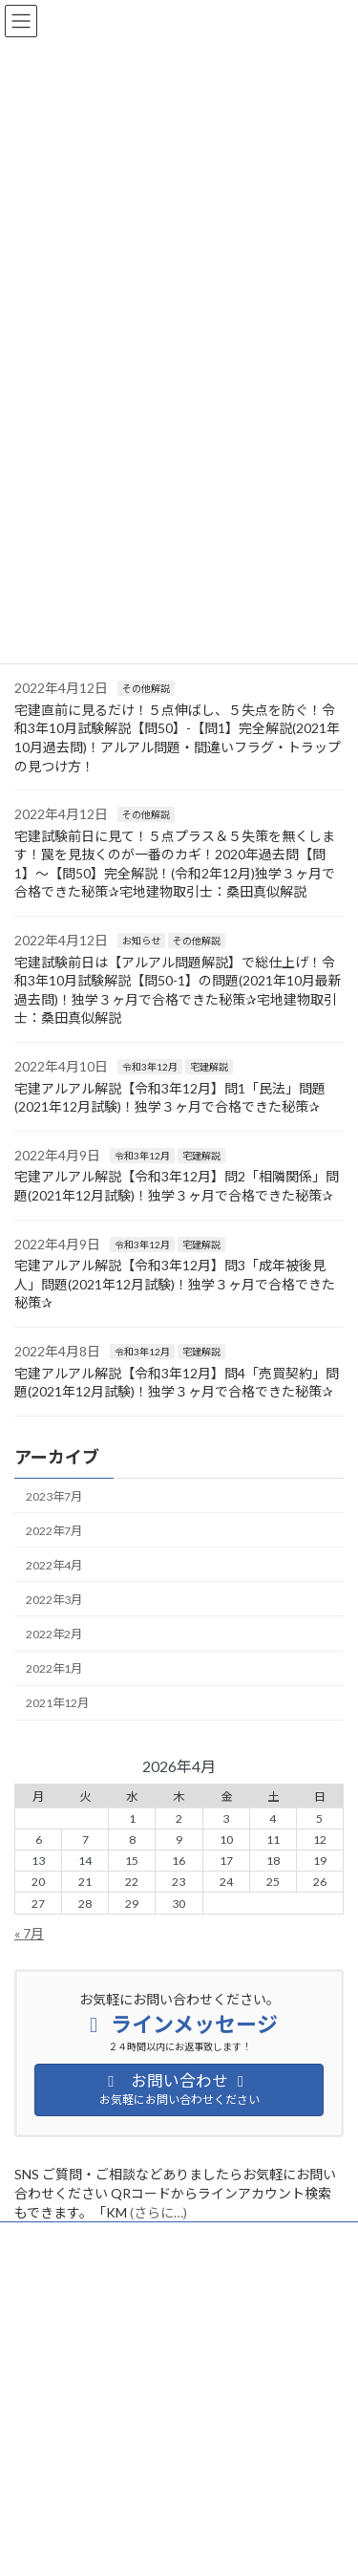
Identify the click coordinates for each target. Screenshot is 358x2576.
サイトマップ (48, 2274)
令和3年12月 (150, 1066)
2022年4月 (54, 1565)
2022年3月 (54, 1599)
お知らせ (141, 940)
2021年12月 (57, 1703)
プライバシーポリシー (71, 2239)
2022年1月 (54, 1668)
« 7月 (29, 1933)
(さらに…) (158, 2212)
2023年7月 (54, 1495)
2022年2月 (54, 1634)
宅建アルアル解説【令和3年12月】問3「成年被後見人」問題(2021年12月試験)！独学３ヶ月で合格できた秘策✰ (174, 1283)
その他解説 (146, 688)
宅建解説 (209, 1066)
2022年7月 (54, 1530)
